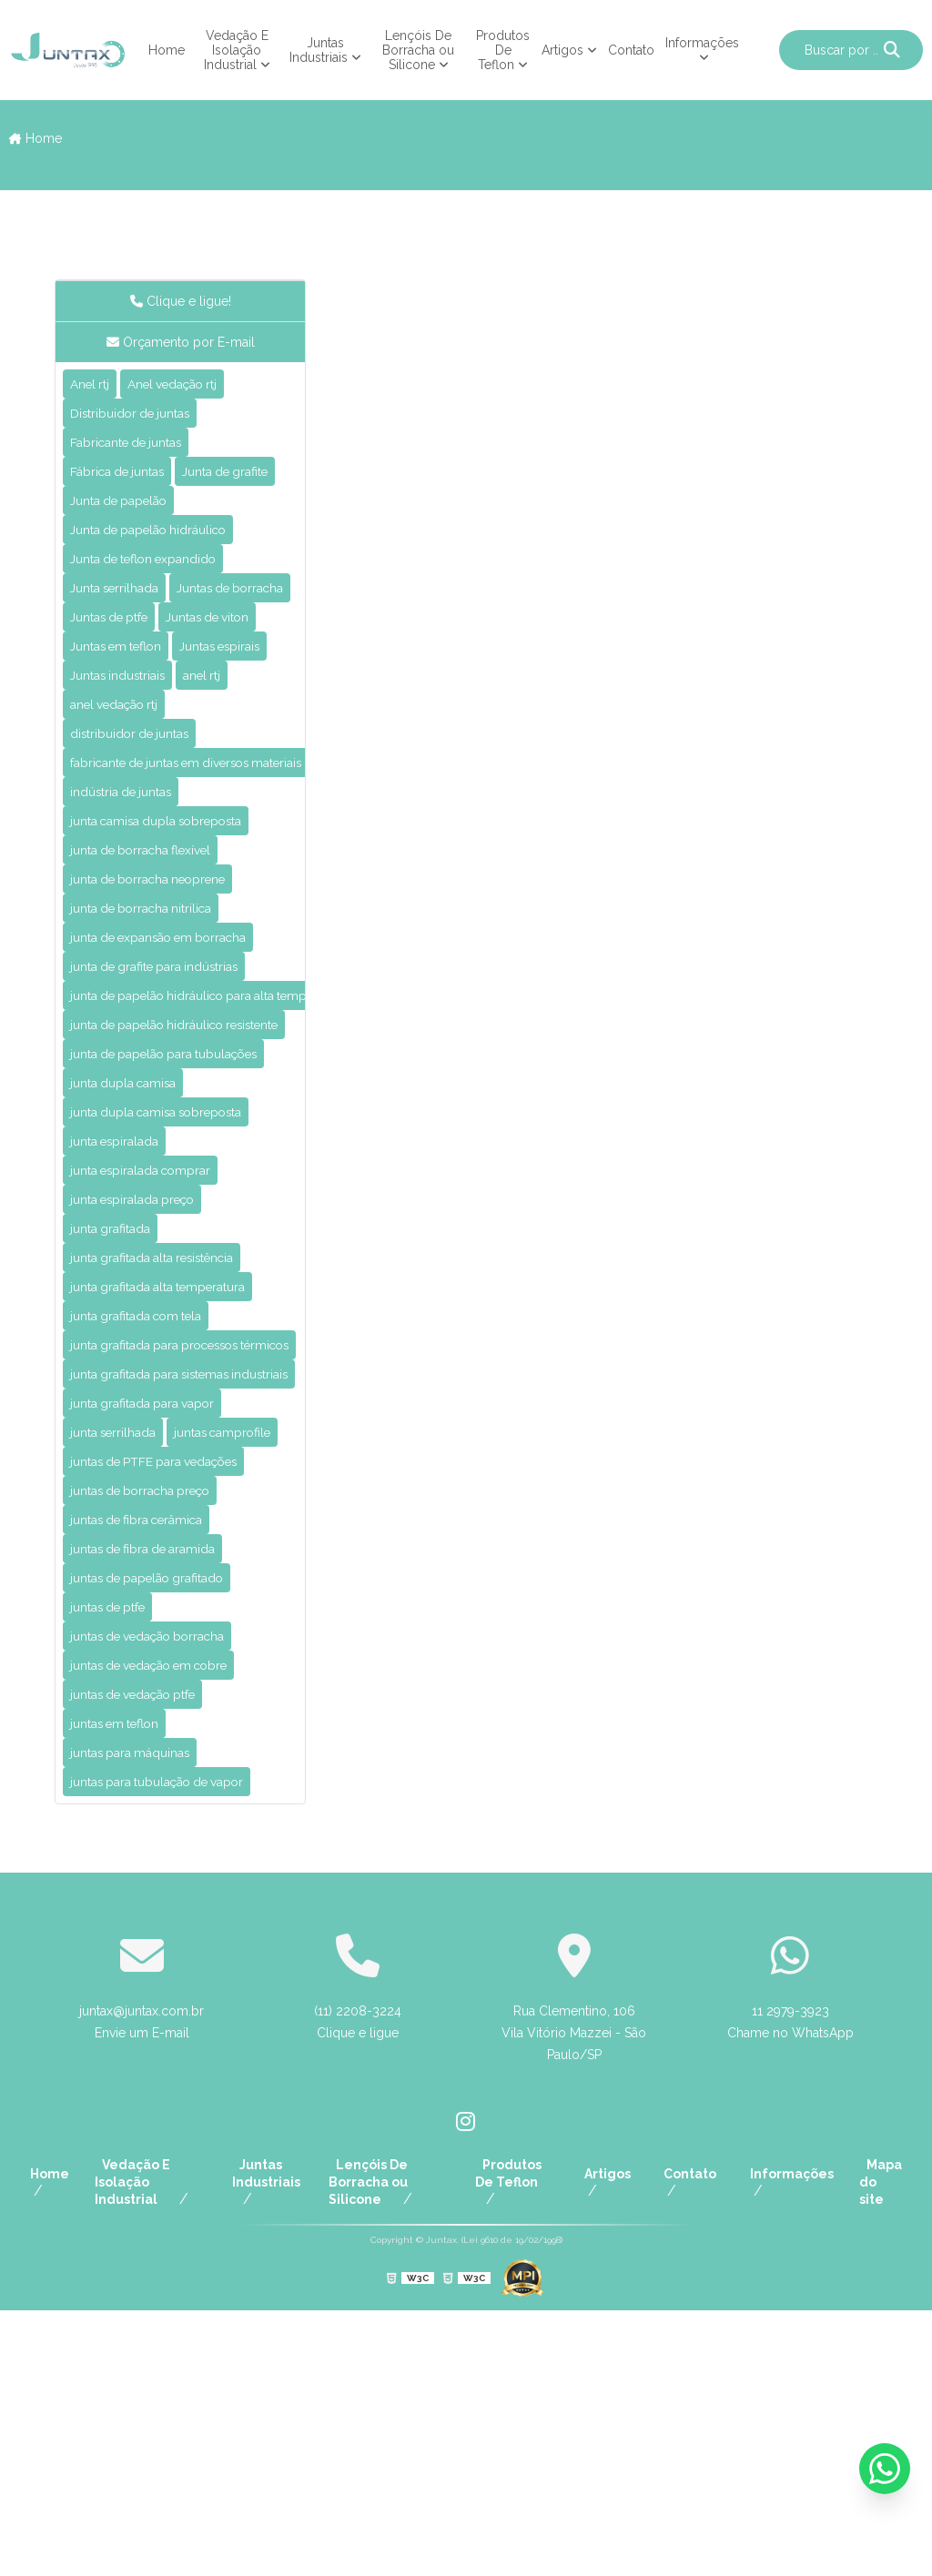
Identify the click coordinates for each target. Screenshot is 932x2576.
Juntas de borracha (134, 672)
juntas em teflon (124, 1977)
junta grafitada (118, 1404)
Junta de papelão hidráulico (162, 576)
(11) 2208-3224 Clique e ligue (357, 2283)
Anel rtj (93, 385)
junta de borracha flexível (154, 990)
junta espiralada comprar (153, 1340)
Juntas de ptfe (118, 703)
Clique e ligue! (180, 301)
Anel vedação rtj (189, 385)
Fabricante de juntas (138, 449)
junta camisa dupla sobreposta (174, 958)
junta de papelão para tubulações (183, 1213)
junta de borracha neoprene (162, 1022)
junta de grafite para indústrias (170, 1117)
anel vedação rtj (123, 831)
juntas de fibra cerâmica (149, 1754)
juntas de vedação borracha (164, 1882)
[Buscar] (892, 49)
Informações (702, 42)
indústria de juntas (130, 926)
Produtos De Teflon (503, 50)
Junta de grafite (122, 512)
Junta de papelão (128, 544)
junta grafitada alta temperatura (176, 1468)
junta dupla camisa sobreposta (174, 1277)
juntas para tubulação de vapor (174, 2041)
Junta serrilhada (122, 640)
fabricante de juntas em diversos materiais (211, 895)
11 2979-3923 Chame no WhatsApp (790, 2283)
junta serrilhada (120, 1627)
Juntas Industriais (318, 50)
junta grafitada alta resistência (170, 1436)
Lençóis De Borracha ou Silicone (418, 50)
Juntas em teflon (126, 735)
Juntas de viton (236, 703)
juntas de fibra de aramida (156, 1786)
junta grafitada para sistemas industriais (202, 1563)
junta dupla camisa (133, 1245)
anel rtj (224, 799)
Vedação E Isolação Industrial (236, 50)
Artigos (562, 50)
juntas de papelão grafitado (162, 1818)
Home (166, 50)
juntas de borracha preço (154, 1723)
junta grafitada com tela (150, 1500)
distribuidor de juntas (139, 863)
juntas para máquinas (141, 2009)
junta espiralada (123, 1309)
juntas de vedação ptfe (148, 1946)
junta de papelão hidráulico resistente (195, 1181)
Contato (631, 50)
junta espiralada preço (144, 1372)
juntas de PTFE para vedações (173, 1691)
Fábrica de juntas (127, 481)
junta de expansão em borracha (176, 1086)
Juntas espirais (118, 767)
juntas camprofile (128, 1659)
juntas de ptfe (116, 1850)
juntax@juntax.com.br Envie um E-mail (141, 2283)
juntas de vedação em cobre (166, 1914)
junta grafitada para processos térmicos (203, 1532)
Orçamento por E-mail (180, 342)
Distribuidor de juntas (140, 417)
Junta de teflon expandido (157, 608)
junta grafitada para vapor (156, 1595)
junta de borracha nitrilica (154, 1054)
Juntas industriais (127, 799)
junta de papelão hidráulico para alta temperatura (235, 1149)
